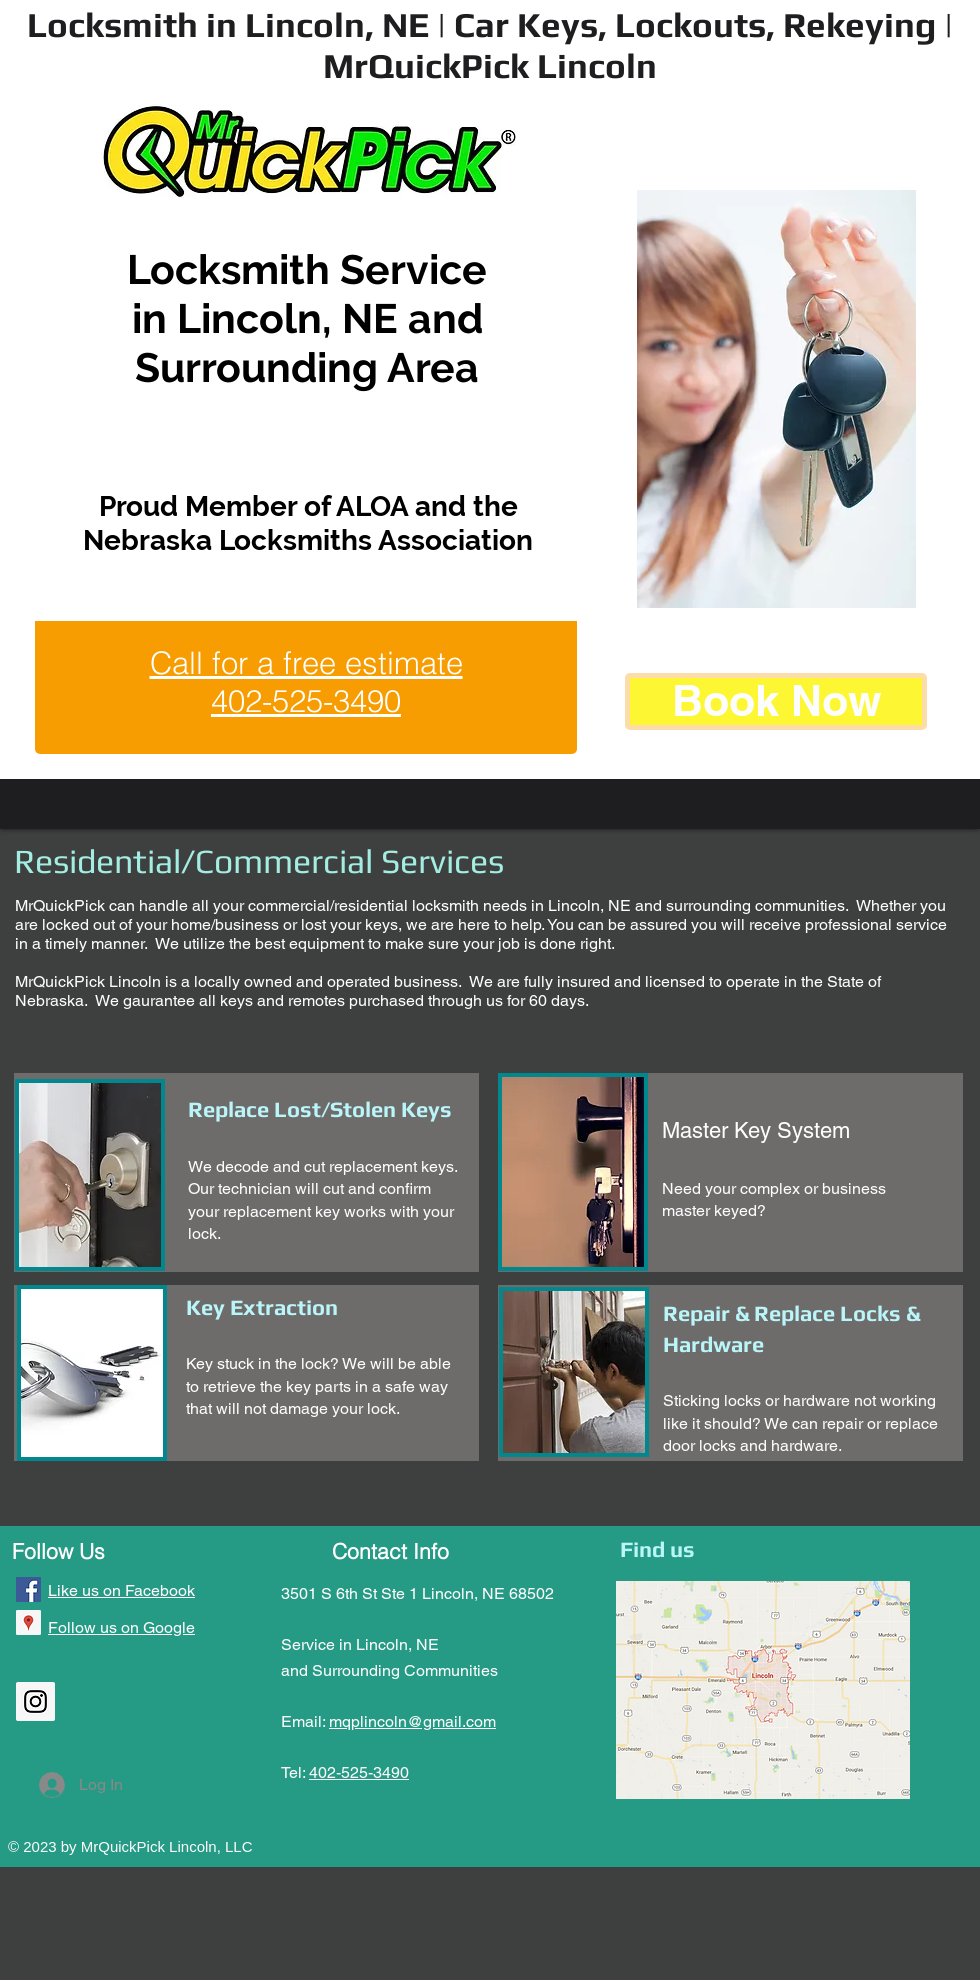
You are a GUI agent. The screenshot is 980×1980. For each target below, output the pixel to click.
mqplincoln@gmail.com (412, 1721)
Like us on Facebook (121, 1590)
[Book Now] (776, 701)
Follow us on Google (121, 1627)
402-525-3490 (359, 1772)
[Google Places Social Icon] (28, 1622)
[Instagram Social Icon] (35, 1701)
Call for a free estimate (306, 663)
